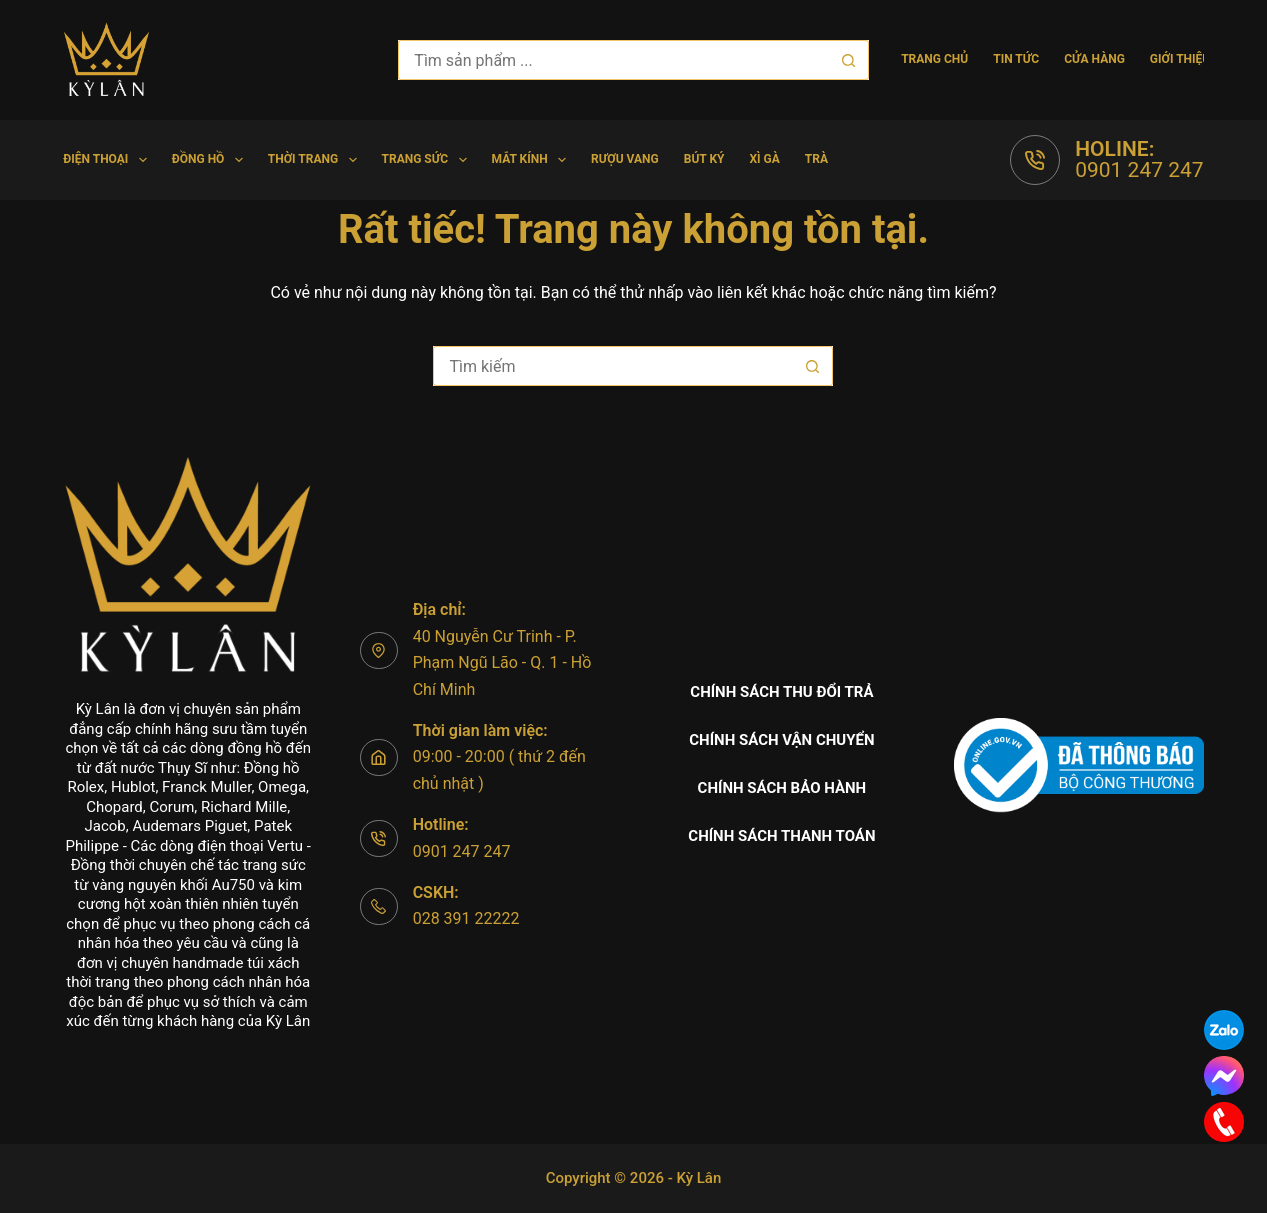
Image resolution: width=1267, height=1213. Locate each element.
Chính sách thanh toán (781, 836)
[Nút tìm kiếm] (849, 60)
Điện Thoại (108, 160)
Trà (816, 159)
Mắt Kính (533, 160)
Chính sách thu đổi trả (781, 692)
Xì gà (764, 159)
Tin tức (1016, 59)
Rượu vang (625, 159)
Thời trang (316, 160)
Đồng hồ (211, 160)
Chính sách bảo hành (782, 788)
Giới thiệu (1180, 59)
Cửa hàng (1094, 59)
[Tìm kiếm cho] (613, 60)
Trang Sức (428, 160)
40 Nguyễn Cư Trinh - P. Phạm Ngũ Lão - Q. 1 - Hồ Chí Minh (502, 663)
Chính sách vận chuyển (781, 740)
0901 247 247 (1139, 170)
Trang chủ (934, 59)
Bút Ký (704, 159)
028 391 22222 (466, 918)
